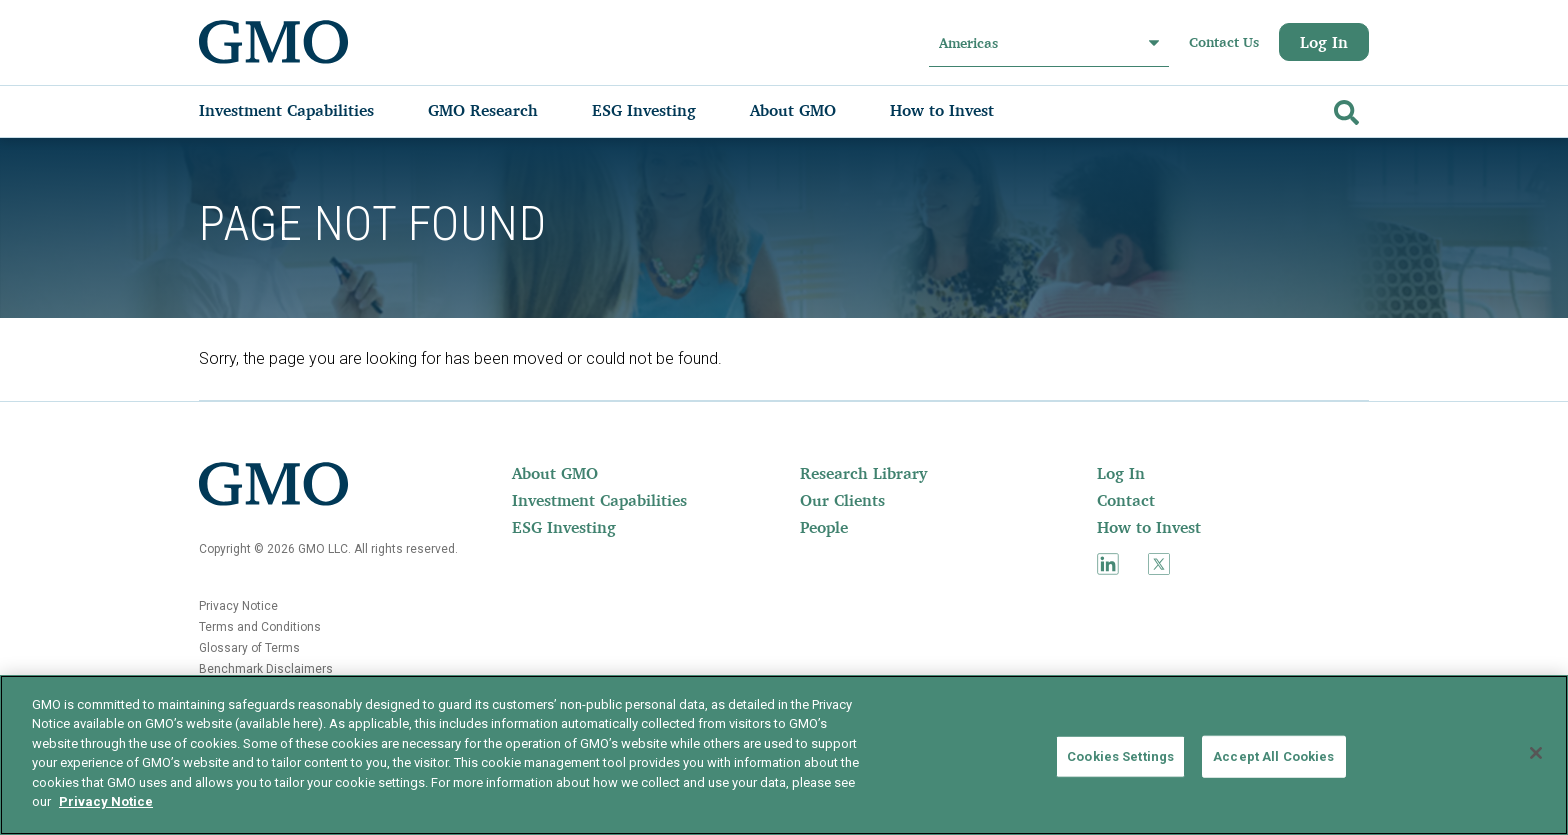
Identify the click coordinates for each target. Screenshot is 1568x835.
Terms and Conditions (260, 627)
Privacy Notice (238, 606)
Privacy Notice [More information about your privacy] (106, 801)
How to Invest (1149, 527)
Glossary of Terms (249, 648)
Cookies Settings (1120, 756)
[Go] (1344, 108)
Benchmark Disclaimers (266, 669)
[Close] (1536, 753)
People (824, 527)
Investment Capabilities (599, 500)
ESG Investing (564, 527)
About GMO (555, 473)
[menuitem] (306, 110)
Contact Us (1224, 42)
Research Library (863, 473)
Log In (1324, 42)
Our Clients (842, 500)
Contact (1126, 500)
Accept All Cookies (1273, 756)
